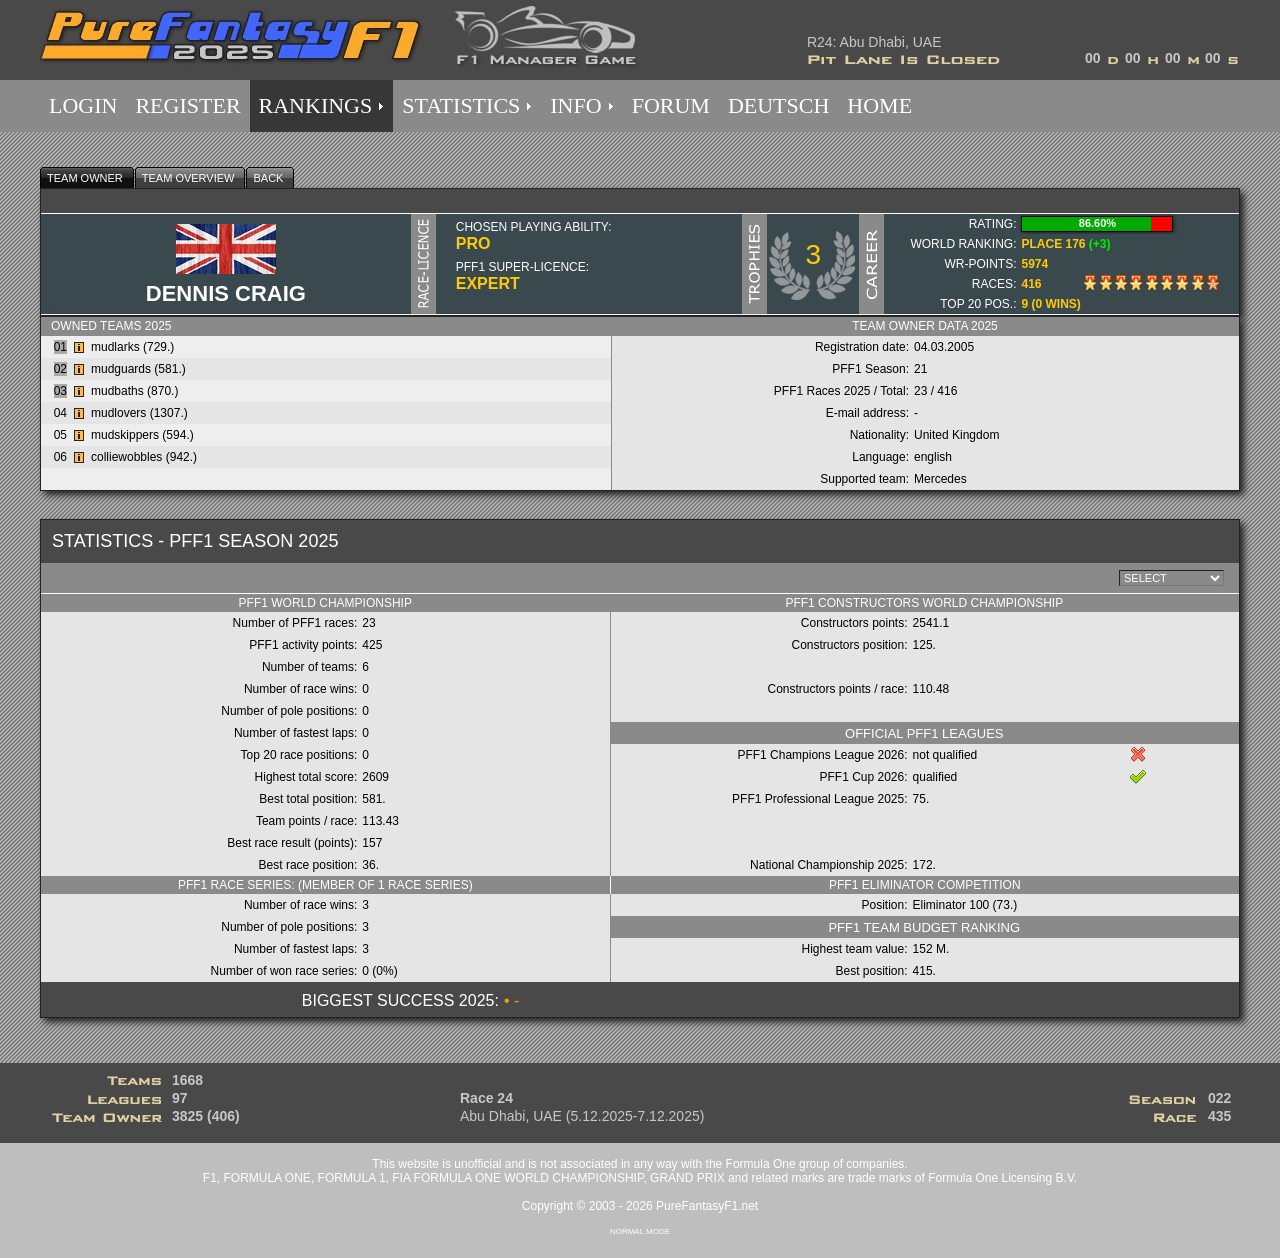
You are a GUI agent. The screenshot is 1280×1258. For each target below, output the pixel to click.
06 (60, 457)
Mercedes (940, 479)
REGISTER (187, 105)
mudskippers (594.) (142, 435)
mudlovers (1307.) (139, 413)
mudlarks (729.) (132, 347)
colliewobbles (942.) (144, 457)
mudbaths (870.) (134, 391)
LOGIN (83, 105)
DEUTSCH (778, 105)
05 (60, 435)
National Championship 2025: (828, 865)
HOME (879, 105)
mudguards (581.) (138, 369)
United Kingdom (956, 435)
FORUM (671, 105)
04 (60, 413)
